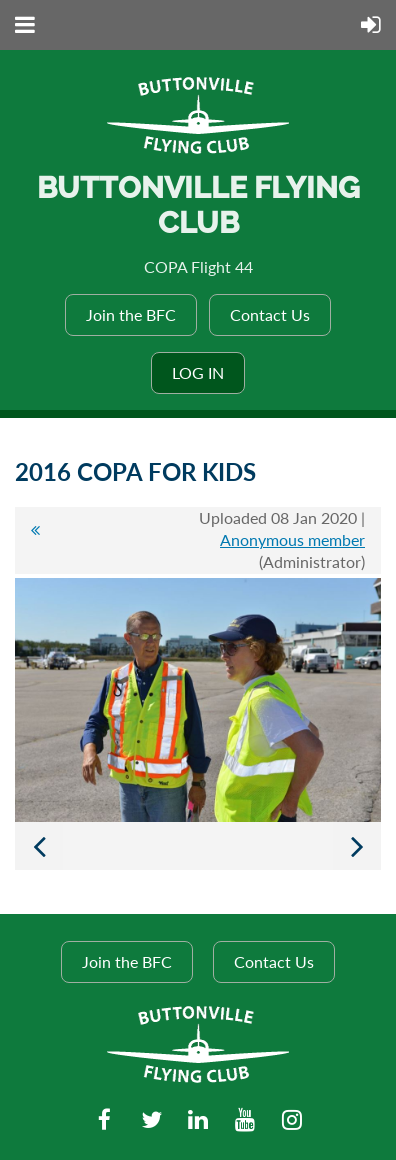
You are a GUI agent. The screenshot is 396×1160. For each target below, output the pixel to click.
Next (357, 846)
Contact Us (270, 314)
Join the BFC (131, 314)
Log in (198, 372)
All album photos (35, 540)
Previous (39, 846)
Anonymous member (292, 539)
